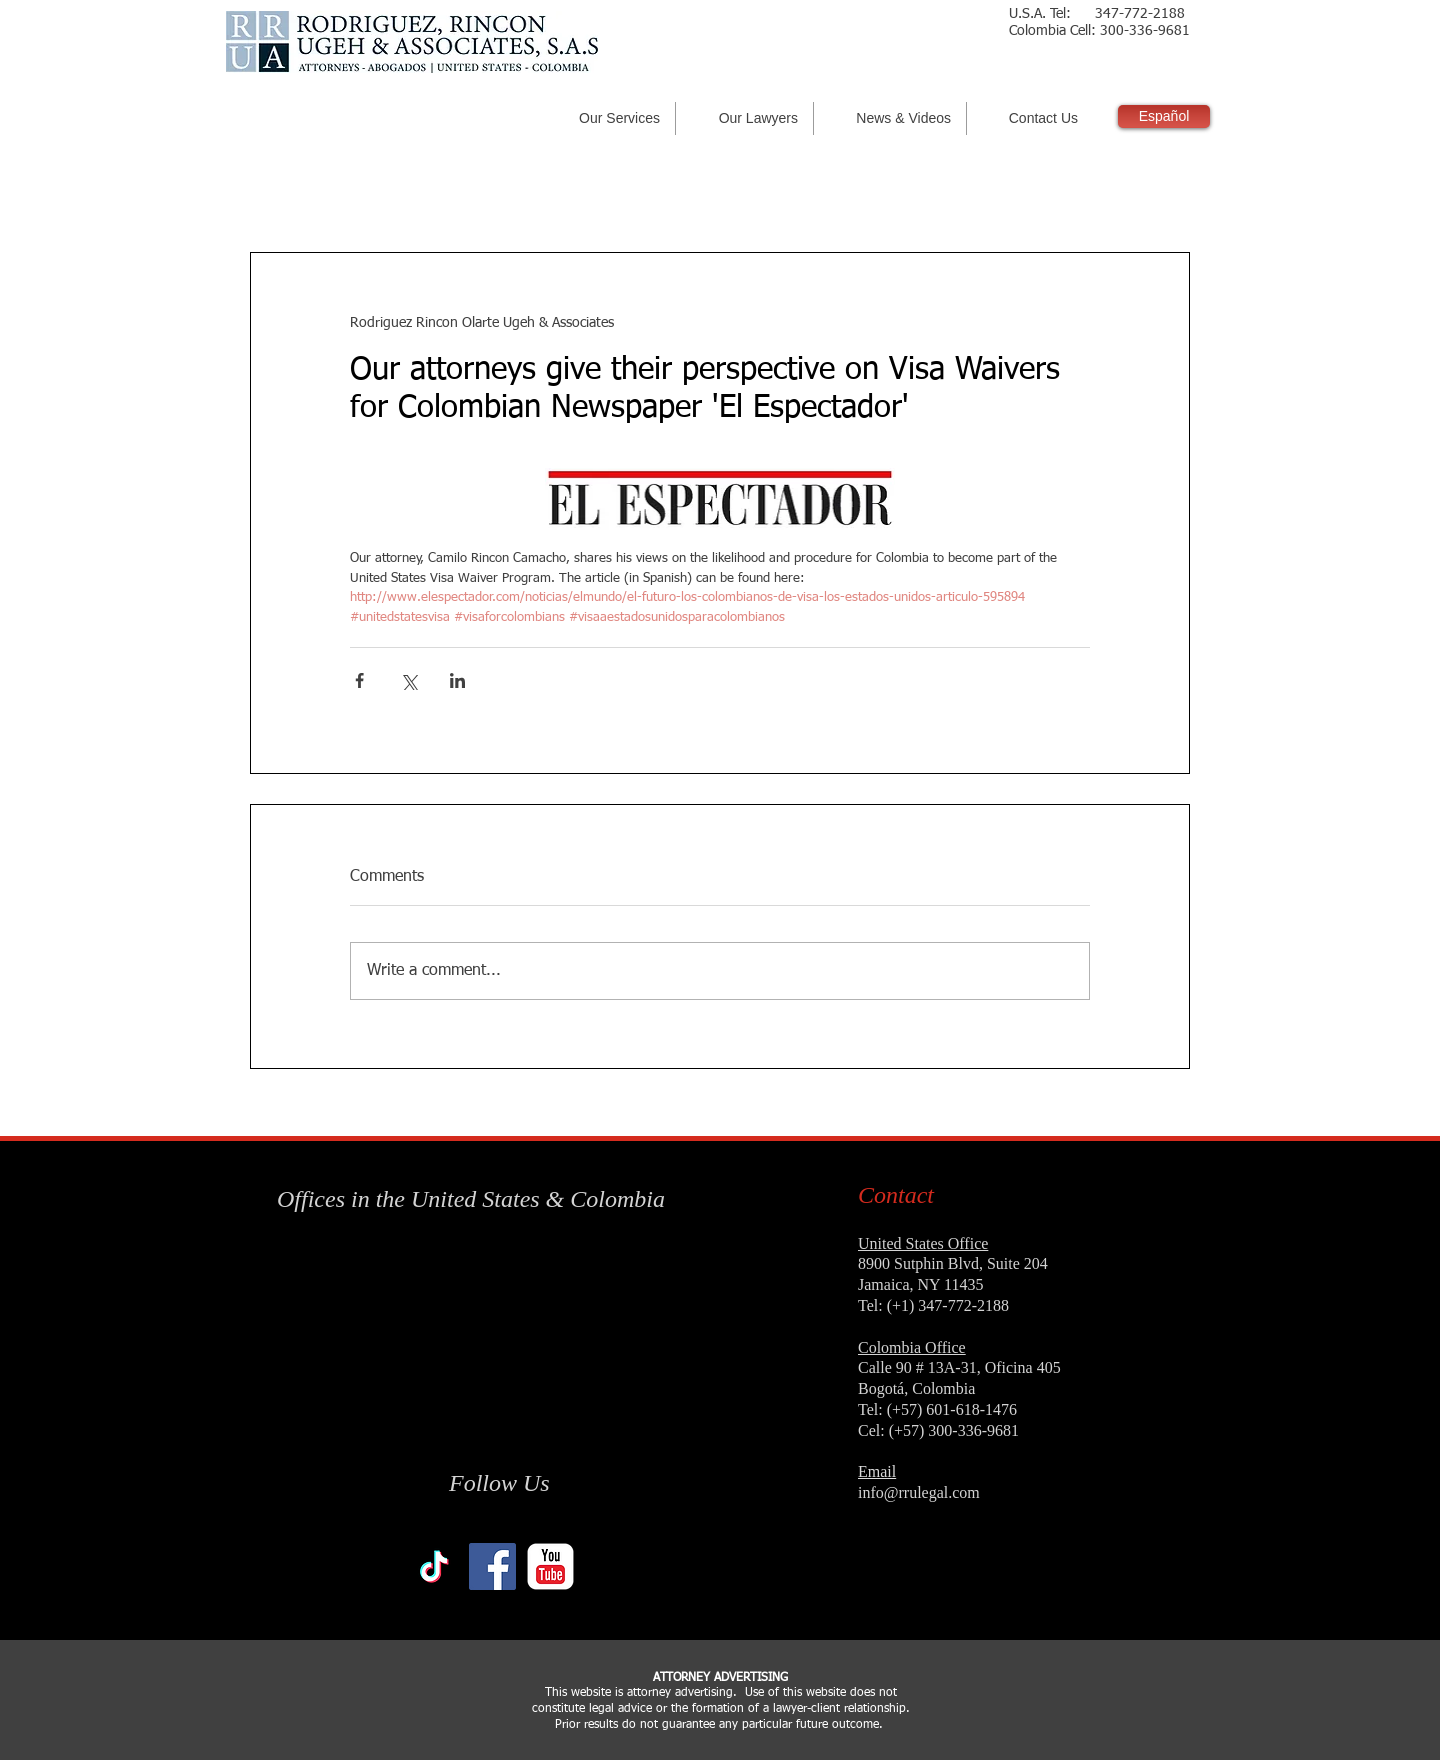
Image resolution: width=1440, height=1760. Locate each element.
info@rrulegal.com (919, 1492)
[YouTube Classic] (550, 1566)
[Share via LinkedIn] (457, 680)
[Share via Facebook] (359, 680)
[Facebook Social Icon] (492, 1566)
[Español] (1164, 116)
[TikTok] (434, 1566)
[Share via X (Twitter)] (408, 680)
